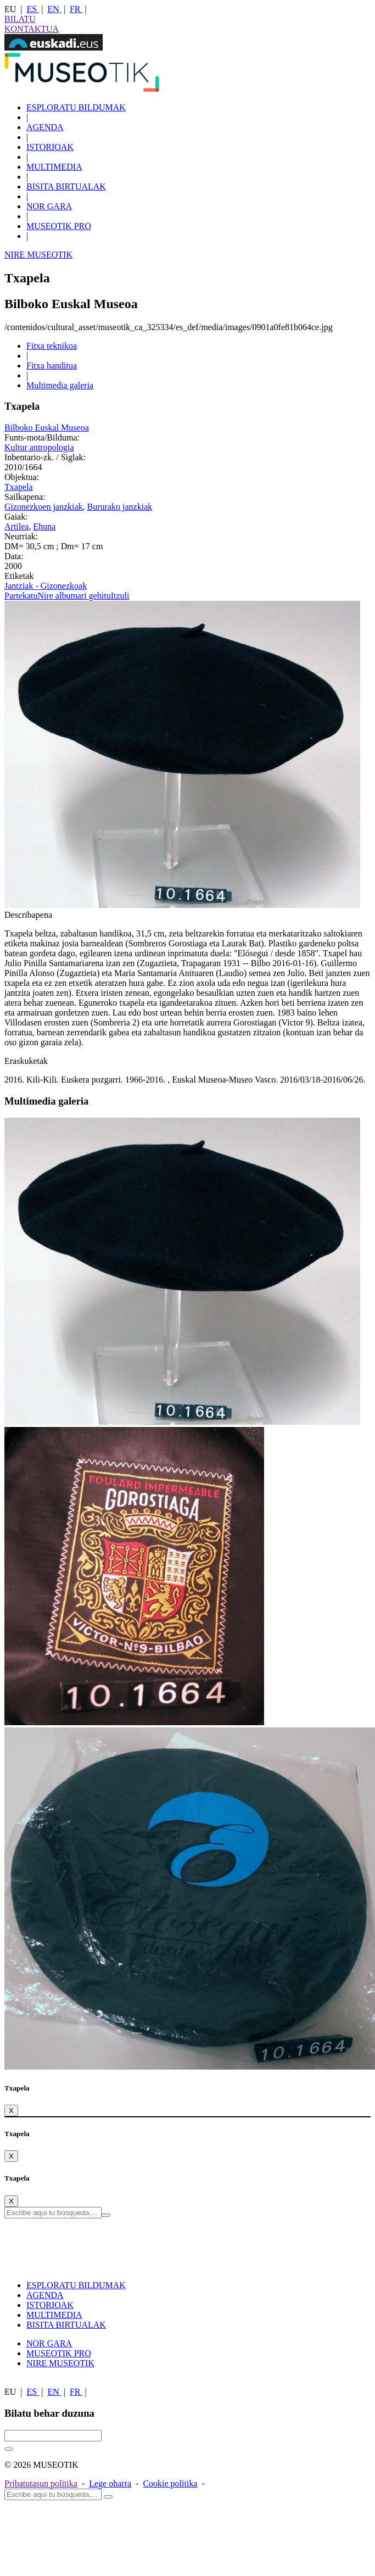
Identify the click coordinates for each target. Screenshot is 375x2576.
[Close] (11, 2110)
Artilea (16, 526)
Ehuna (44, 526)
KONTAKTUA (31, 29)
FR (76, 9)
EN (54, 9)
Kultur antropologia (39, 447)
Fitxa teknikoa (51, 345)
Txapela (18, 487)
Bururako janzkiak (120, 506)
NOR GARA (49, 206)
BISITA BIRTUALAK (66, 186)
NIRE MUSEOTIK (38, 254)
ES (33, 9)
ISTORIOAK (50, 147)
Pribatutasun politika (40, 2483)
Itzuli (120, 595)
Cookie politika (170, 2483)
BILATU (20, 19)
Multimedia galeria (59, 385)
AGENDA (45, 127)
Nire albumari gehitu (73, 595)
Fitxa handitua (51, 365)
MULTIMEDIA (54, 166)
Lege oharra (110, 2483)
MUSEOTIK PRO (58, 226)
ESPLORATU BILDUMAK (76, 107)
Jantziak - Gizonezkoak (45, 585)
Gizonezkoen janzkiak (43, 506)
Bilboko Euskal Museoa (46, 427)
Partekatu (20, 595)
